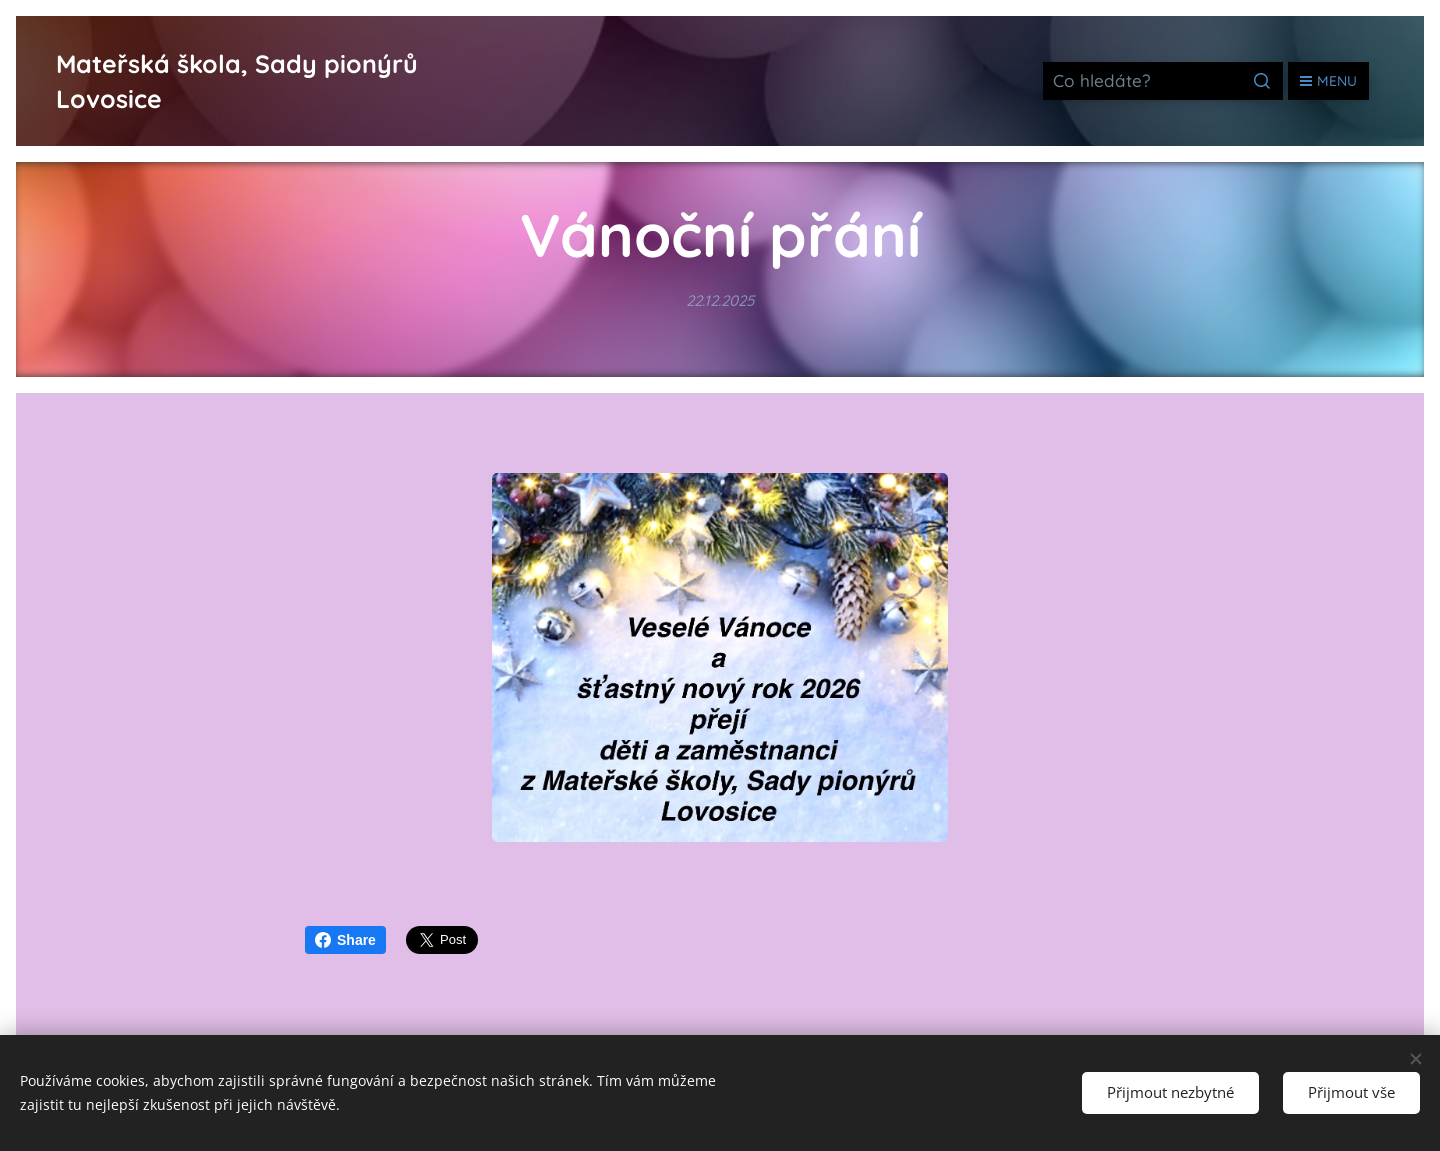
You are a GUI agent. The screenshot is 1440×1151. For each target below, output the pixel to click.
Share (345, 940)
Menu (1328, 81)
